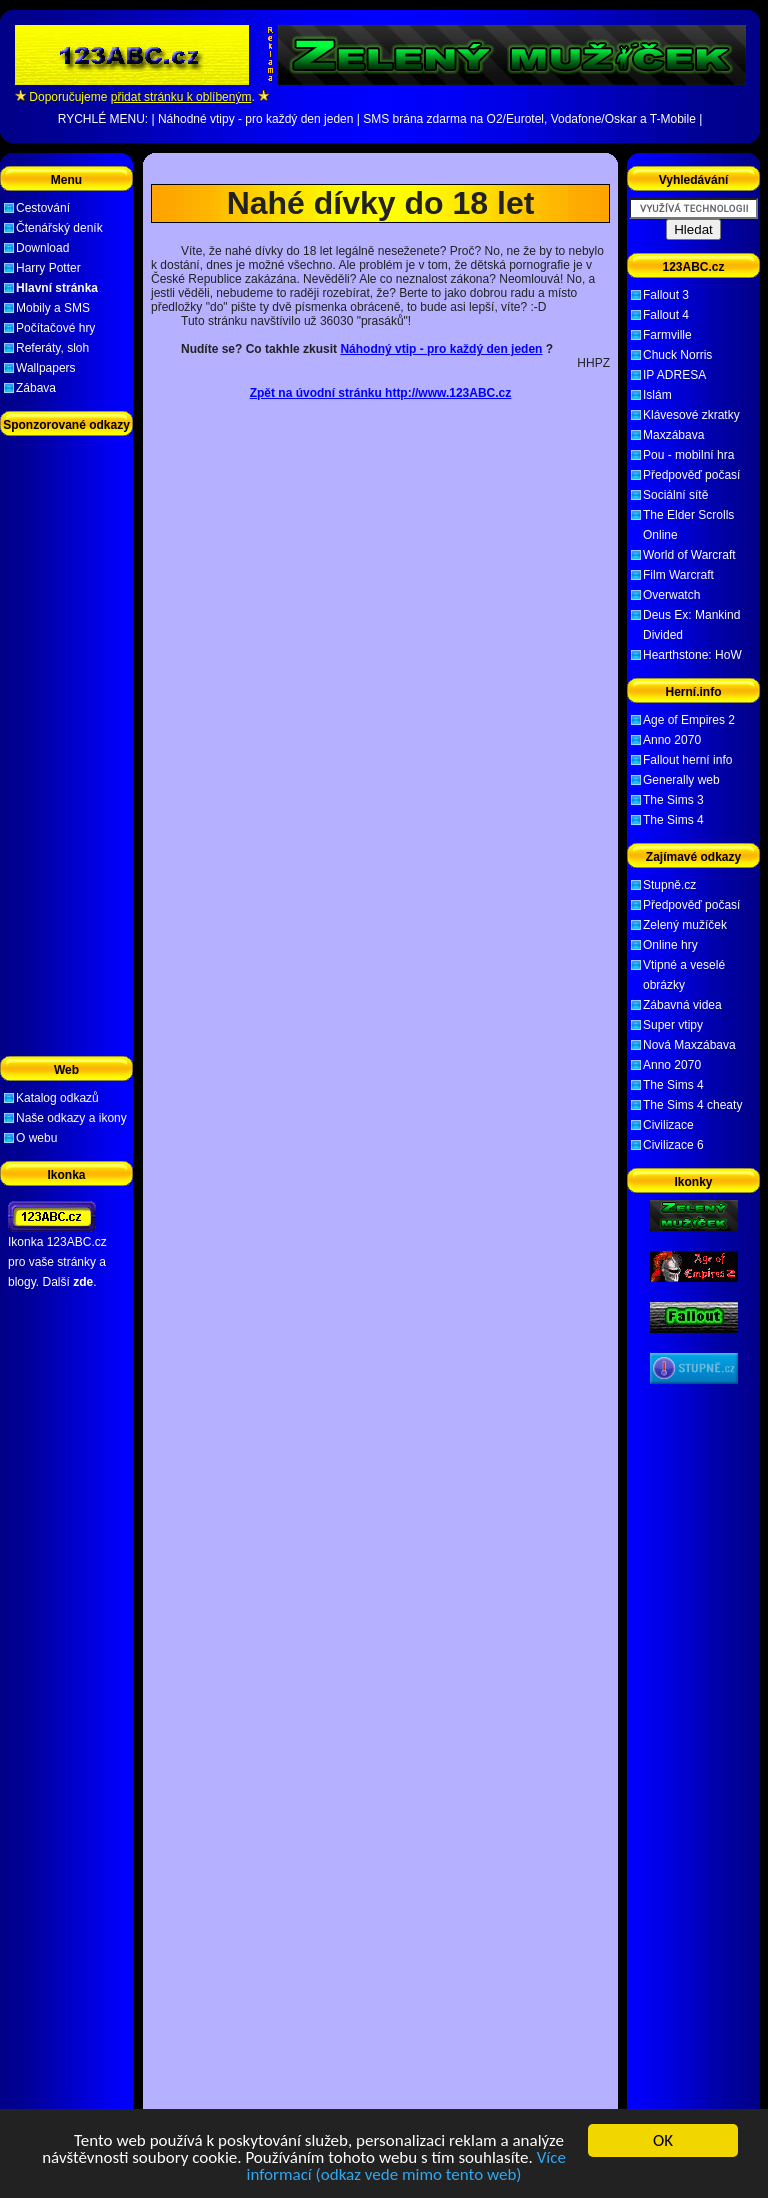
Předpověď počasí (691, 475)
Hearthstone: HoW (692, 655)
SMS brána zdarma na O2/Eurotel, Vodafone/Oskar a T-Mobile (529, 119)
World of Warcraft (689, 555)
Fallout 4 (666, 315)
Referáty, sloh (52, 348)
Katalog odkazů (57, 1098)
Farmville (667, 335)
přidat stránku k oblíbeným (181, 97)
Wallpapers (46, 368)
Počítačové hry (55, 328)
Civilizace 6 (673, 1145)
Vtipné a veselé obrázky (684, 975)
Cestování (43, 208)
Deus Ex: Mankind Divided (691, 625)
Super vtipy (673, 1025)
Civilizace (668, 1125)
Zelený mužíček (685, 925)
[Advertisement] (381, 168)
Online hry (670, 945)
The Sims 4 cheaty (692, 1105)
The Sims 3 (673, 800)
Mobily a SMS (53, 308)
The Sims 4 (673, 820)
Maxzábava (673, 435)
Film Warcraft (678, 575)
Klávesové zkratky (691, 415)
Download (42, 248)
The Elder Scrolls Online (688, 525)
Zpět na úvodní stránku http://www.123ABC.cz (381, 393)
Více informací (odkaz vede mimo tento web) (405, 2168)
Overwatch (671, 595)
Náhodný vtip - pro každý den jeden (441, 349)
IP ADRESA (674, 375)
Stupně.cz (669, 885)
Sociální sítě (675, 495)
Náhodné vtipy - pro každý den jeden (255, 119)
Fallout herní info (687, 760)
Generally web (681, 780)
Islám (657, 395)
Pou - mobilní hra (688, 455)
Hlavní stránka (57, 288)
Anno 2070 (672, 740)
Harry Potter (48, 268)
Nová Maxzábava (689, 1045)
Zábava (36, 388)
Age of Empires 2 (689, 720)
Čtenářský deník (59, 228)
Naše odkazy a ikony (71, 1118)
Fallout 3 (666, 295)
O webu (36, 1138)
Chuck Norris (677, 355)
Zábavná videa (682, 1005)
